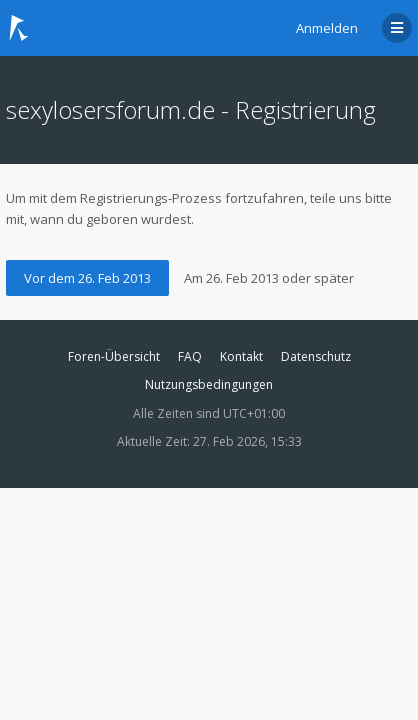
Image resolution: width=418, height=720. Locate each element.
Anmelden (327, 28)
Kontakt (241, 356)
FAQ (190, 356)
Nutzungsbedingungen (209, 384)
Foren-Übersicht (114, 356)
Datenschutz (316, 356)
